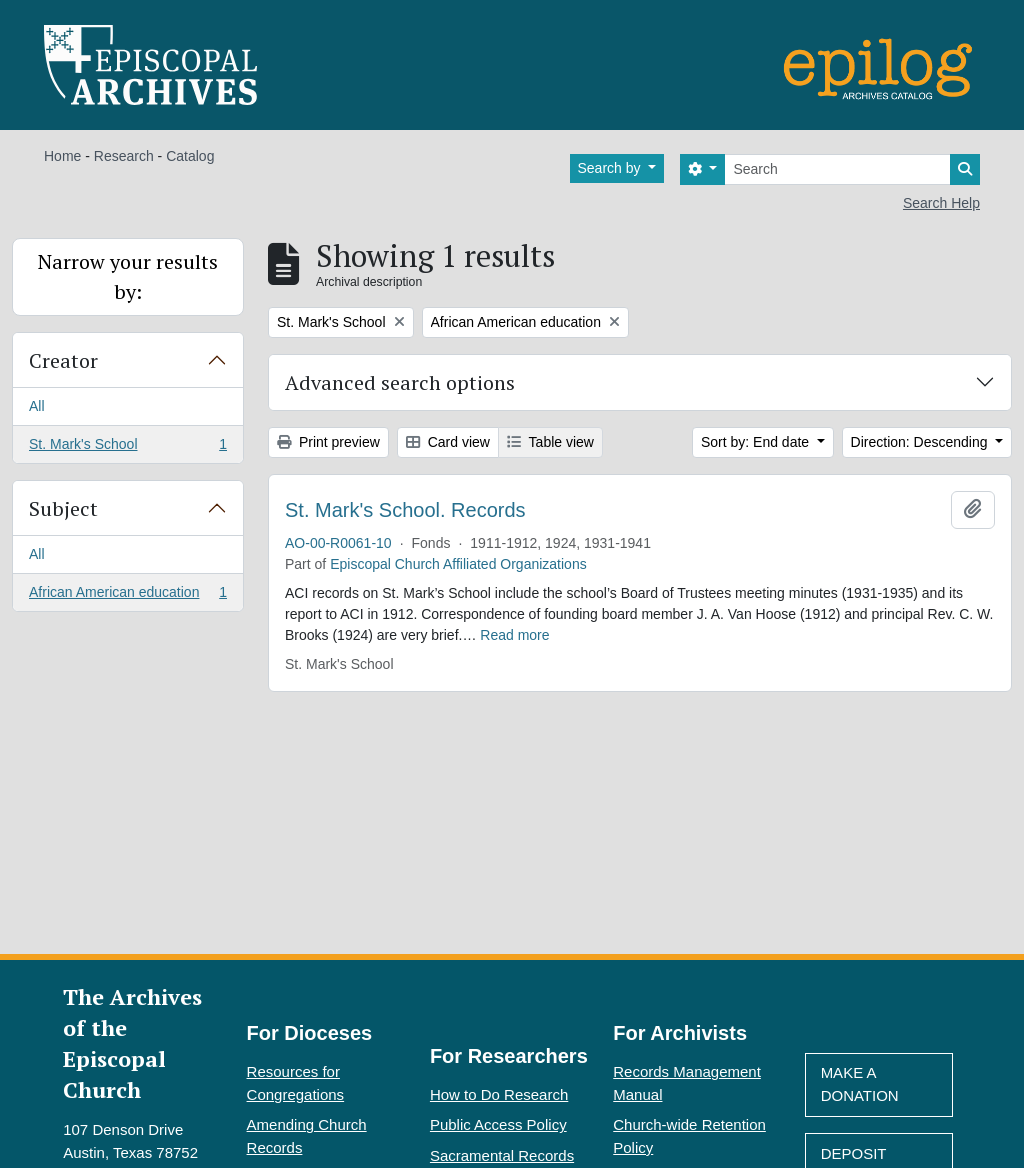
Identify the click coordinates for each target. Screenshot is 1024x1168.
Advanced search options (400, 382)
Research (124, 156)
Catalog (190, 156)
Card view (448, 442)
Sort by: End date (757, 442)
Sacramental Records (502, 1155)
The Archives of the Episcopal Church (132, 1043)
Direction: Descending (921, 442)
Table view (550, 442)
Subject (63, 508)
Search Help (941, 203)
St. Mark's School (127, 448)
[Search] (837, 169)
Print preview (328, 442)
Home (62, 156)
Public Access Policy (498, 1124)
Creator (63, 360)
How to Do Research (499, 1094)
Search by (611, 168)
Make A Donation (860, 1084)
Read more (514, 635)
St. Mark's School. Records (405, 510)
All (37, 406)
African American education (127, 596)
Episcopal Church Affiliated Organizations (458, 564)
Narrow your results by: (128, 276)
